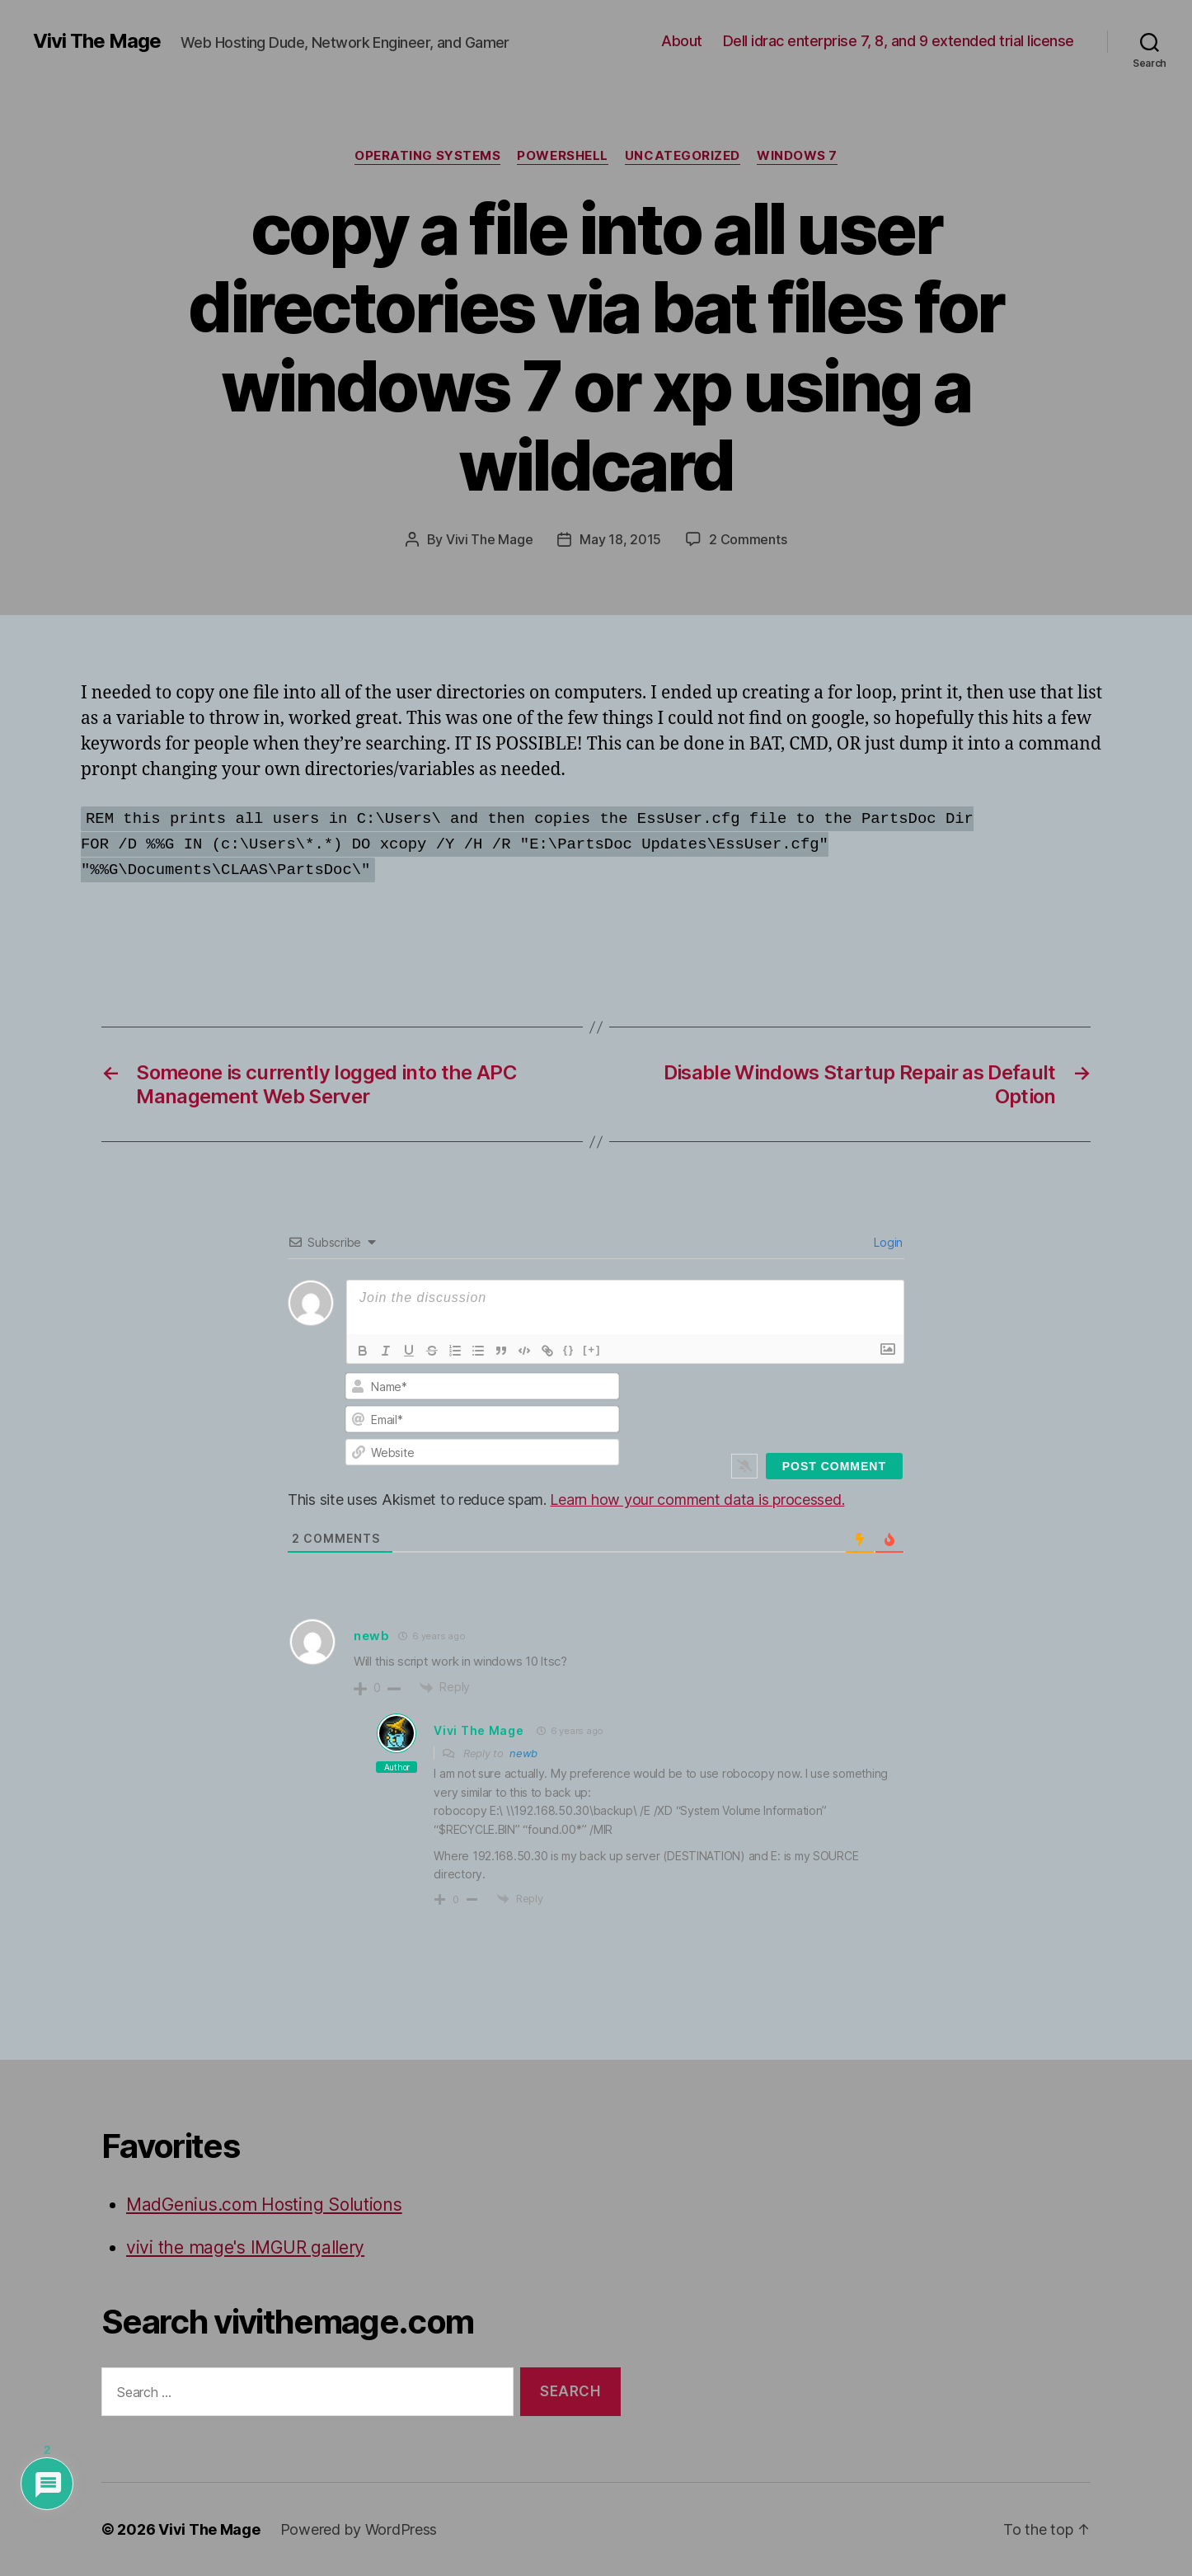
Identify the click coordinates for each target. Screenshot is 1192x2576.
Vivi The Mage (97, 41)
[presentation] (791, 1404)
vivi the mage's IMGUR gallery (245, 2247)
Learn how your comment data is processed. (697, 1499)
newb (372, 1635)
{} (569, 1349)
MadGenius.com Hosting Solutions (264, 2204)
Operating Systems (427, 155)
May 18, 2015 (620, 539)
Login (887, 1242)
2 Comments (747, 539)
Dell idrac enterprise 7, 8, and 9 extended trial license (898, 40)
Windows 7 (797, 155)
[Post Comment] (834, 1466)
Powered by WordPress (359, 2529)
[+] (592, 1349)
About (681, 40)
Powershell (562, 155)
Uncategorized (682, 155)
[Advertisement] (274, 928)
